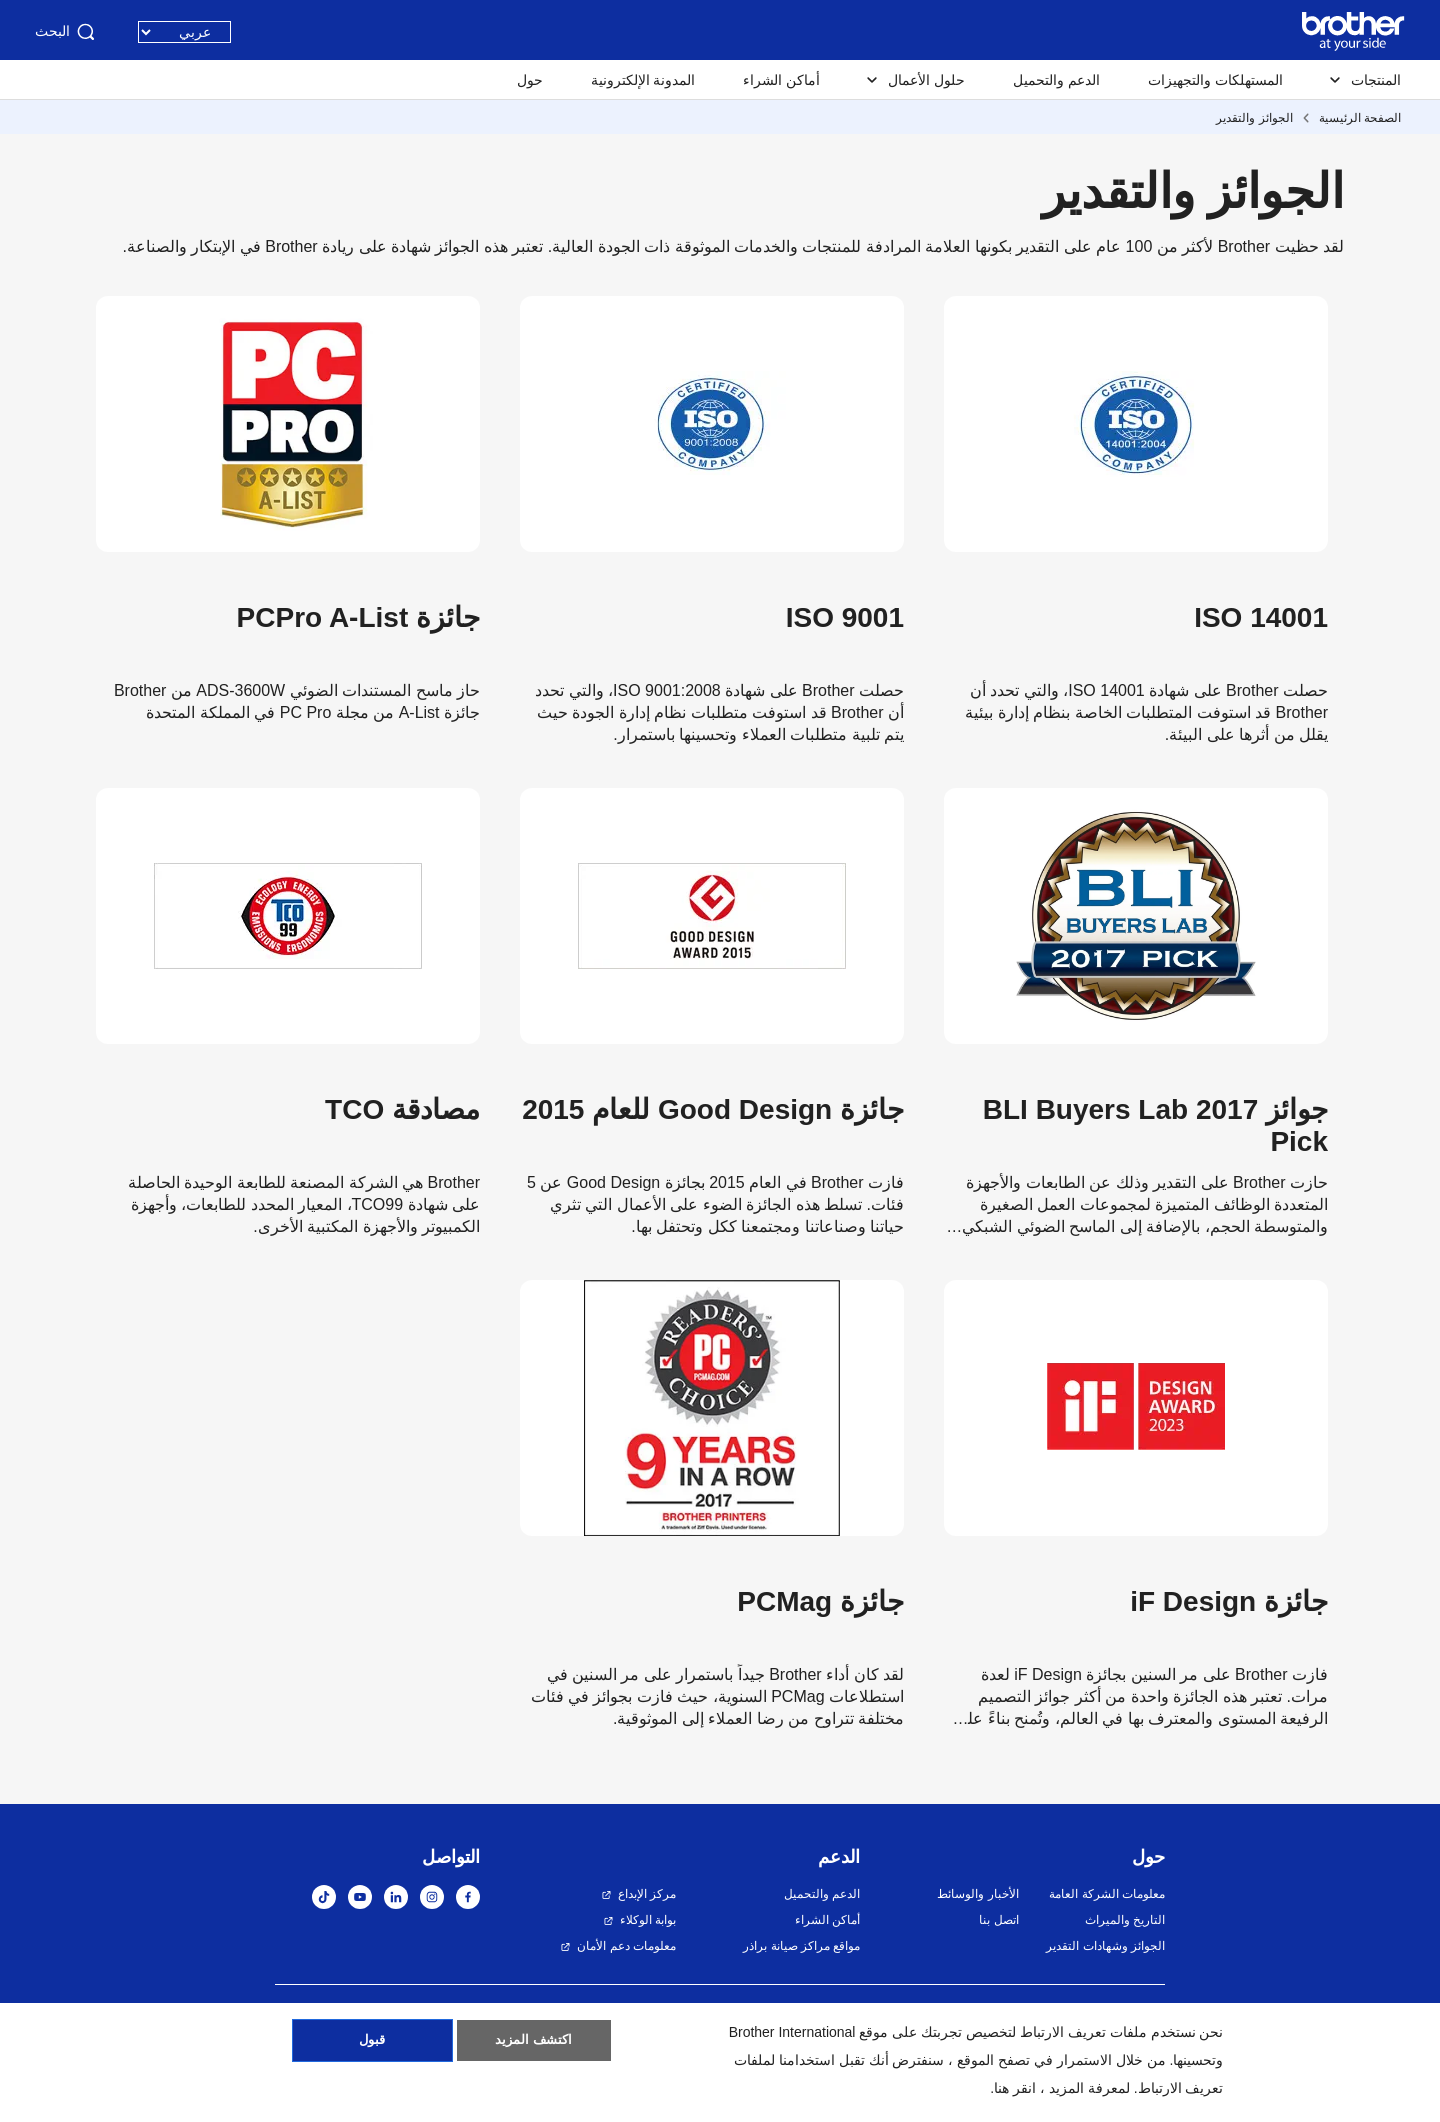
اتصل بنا (998, 1920)
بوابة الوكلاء (648, 1920)
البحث (66, 32)
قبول (372, 2045)
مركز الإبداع (647, 1894)
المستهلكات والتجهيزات (1215, 80)
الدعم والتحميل (1056, 80)
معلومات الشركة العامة (1107, 1894)
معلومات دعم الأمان (626, 1946)
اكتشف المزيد (533, 2045)
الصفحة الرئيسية (1360, 118)
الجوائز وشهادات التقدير (1105, 1946)
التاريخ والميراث (1125, 1920)
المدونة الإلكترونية (643, 80)
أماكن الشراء (781, 80)
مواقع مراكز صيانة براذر (801, 1946)
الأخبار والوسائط (977, 1894)
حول (530, 80)
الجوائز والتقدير (1254, 118)
